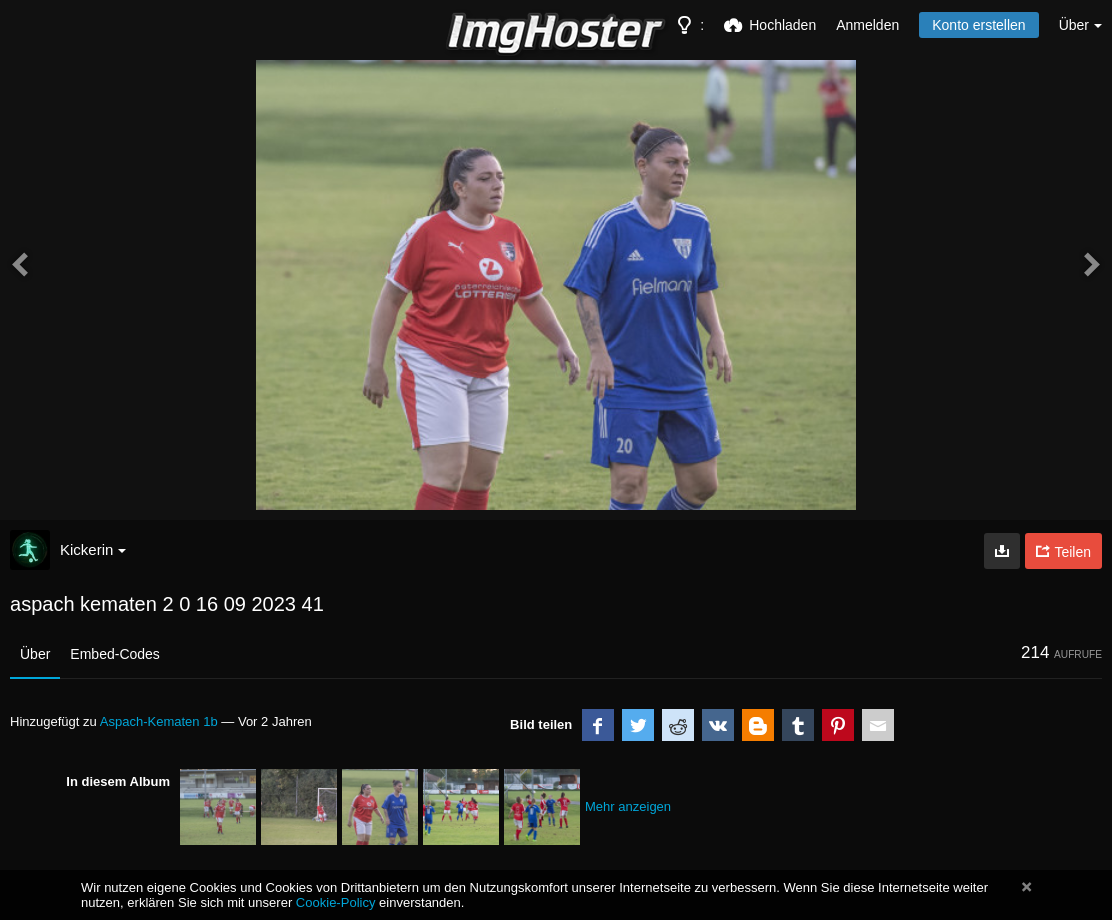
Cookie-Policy (336, 902)
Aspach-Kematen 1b (159, 721)
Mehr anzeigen (628, 806)
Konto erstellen (978, 25)
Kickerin (93, 549)
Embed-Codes (115, 654)
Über (35, 654)
